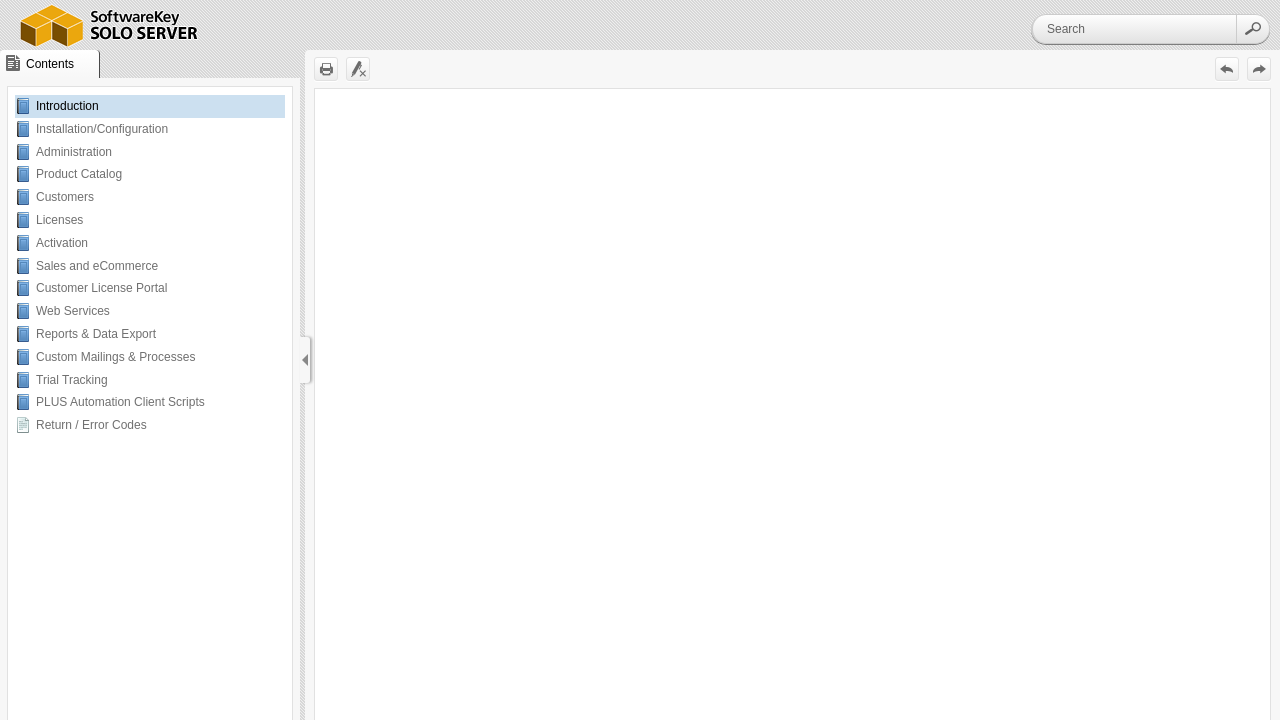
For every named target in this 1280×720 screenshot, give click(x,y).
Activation (62, 243)
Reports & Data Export (96, 334)
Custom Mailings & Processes (115, 357)
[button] (1253, 29)
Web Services (73, 311)
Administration (74, 152)
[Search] (1134, 29)
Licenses (59, 220)
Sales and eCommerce (97, 266)
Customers (65, 197)
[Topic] (792, 404)
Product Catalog (79, 174)
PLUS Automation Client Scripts (120, 402)
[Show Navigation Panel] (305, 360)
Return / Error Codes (91, 425)
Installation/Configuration (102, 129)
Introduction (67, 106)
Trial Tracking (72, 380)
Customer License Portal (101, 288)
